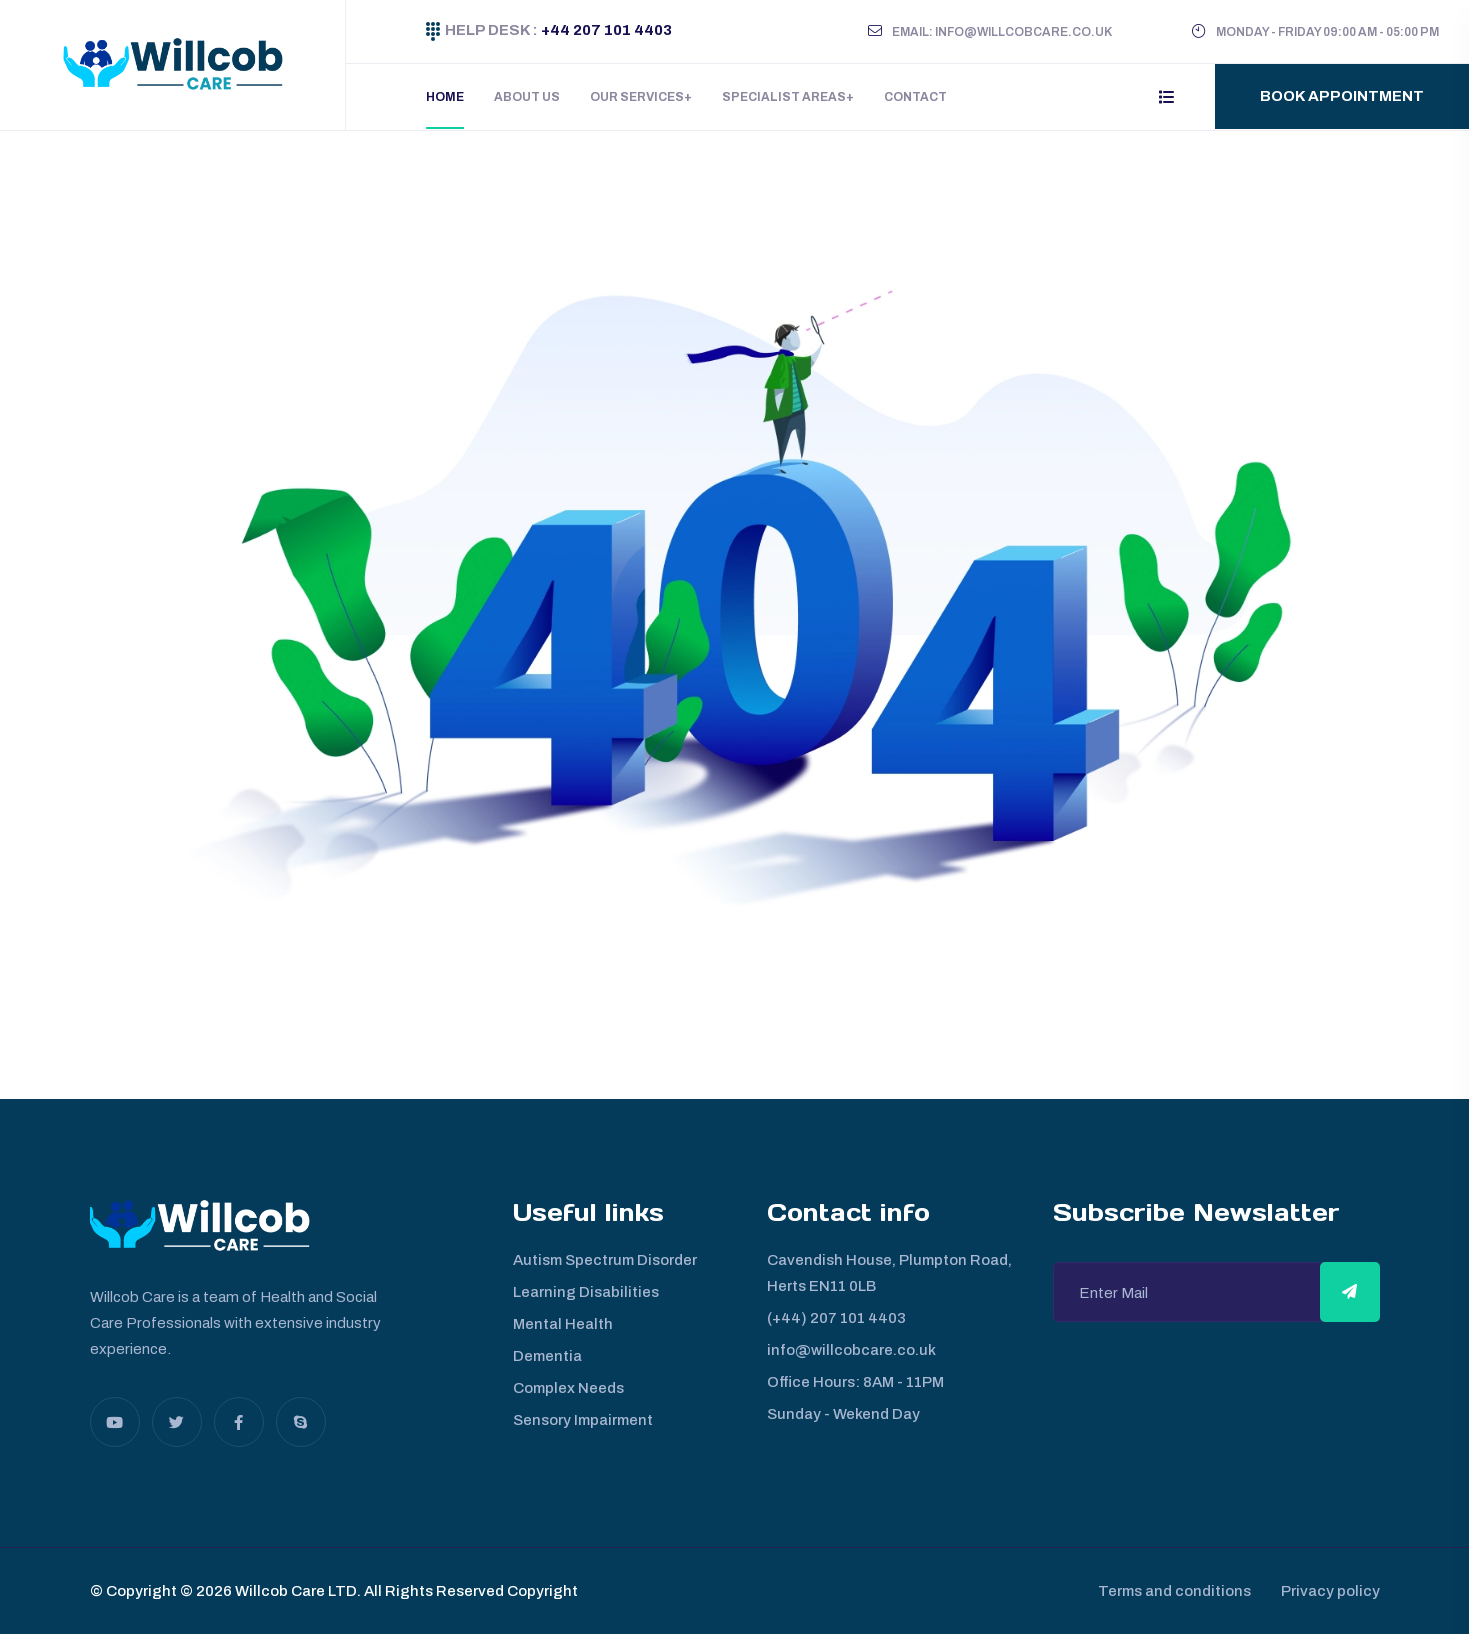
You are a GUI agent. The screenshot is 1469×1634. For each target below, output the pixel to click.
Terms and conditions (1164, 1591)
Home (445, 97)
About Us (527, 97)
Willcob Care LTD (294, 1591)
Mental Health (563, 1324)
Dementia (547, 1356)
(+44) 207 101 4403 (836, 1318)
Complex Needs (568, 1388)
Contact (915, 97)
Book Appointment (1342, 96)
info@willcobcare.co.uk (851, 1350)
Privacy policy (1330, 1591)
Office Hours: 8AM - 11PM (855, 1382)
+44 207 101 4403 (605, 30)
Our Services (637, 97)
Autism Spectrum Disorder (605, 1260)
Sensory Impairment (583, 1420)
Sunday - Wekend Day (843, 1414)
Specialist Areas (784, 97)
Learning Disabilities (586, 1292)
